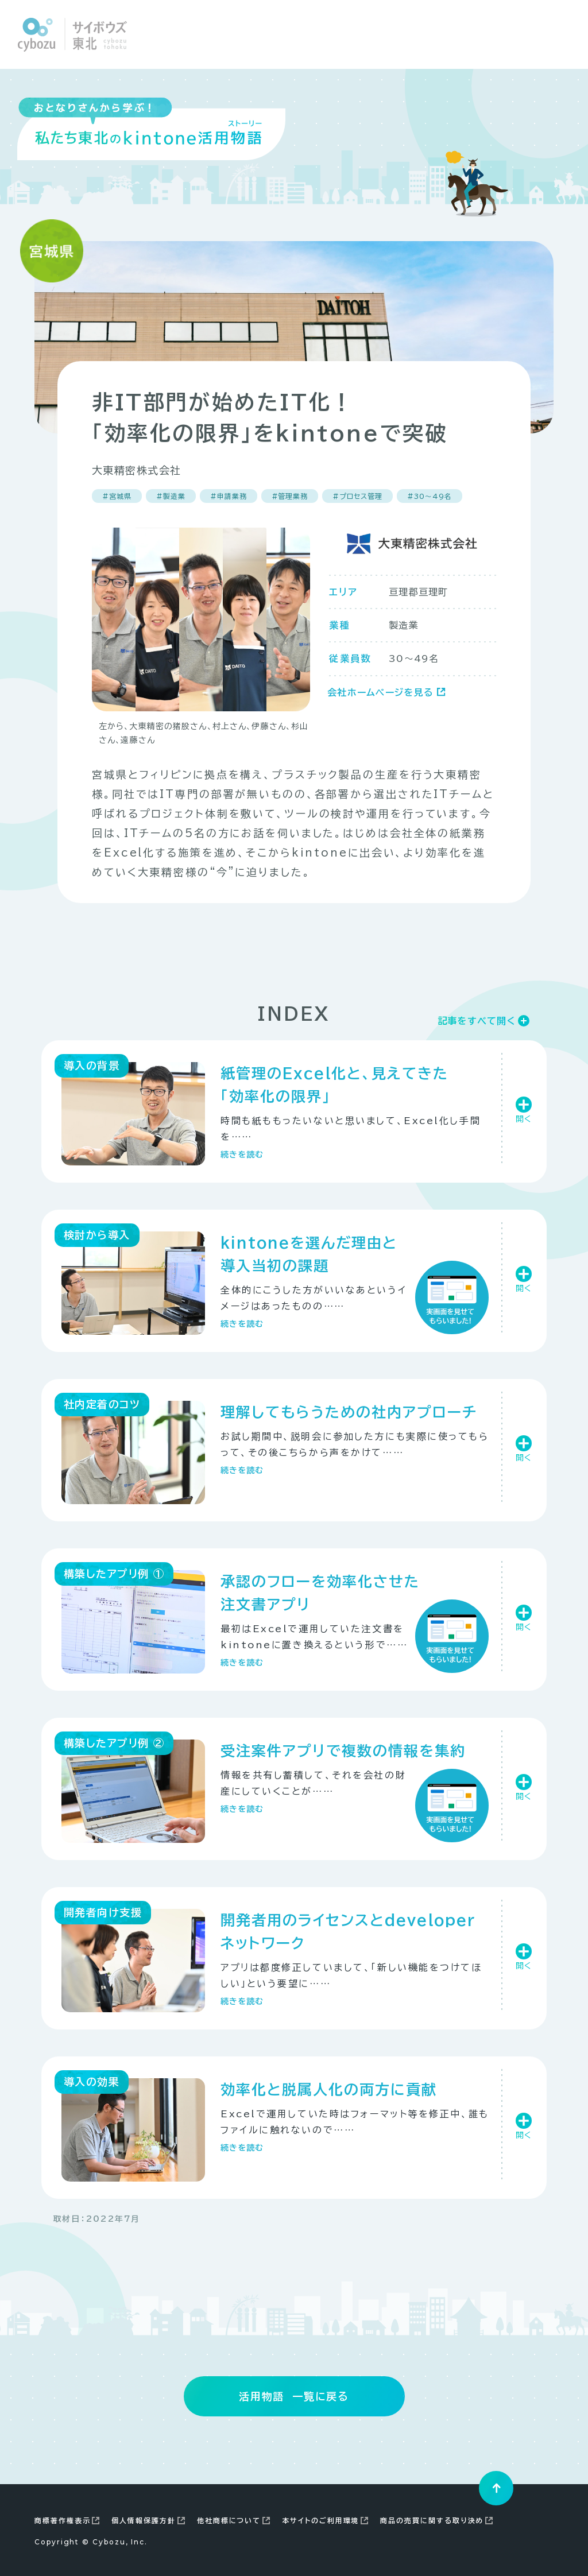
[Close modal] (556, 34)
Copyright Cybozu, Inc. (91, 2542)
